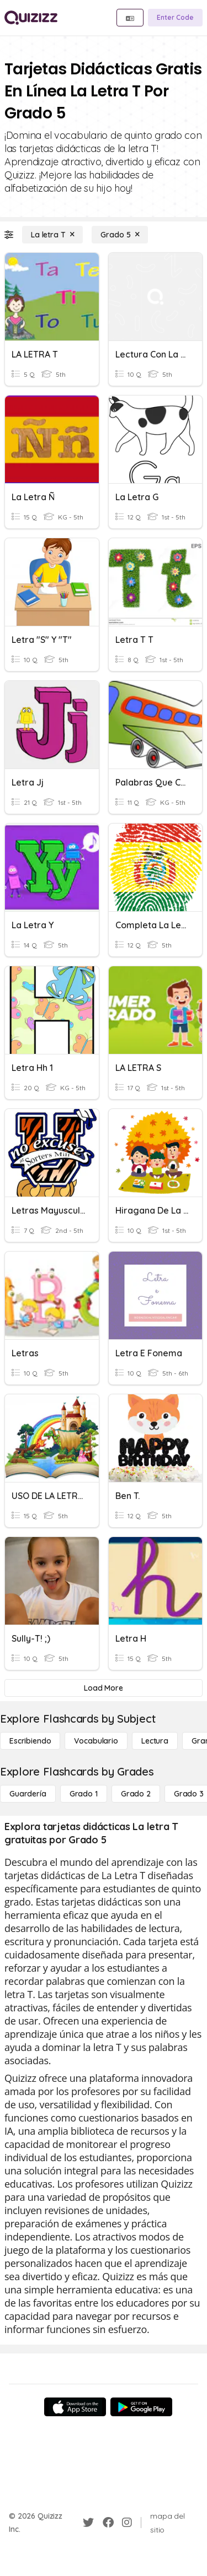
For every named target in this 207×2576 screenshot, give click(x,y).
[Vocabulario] (96, 1741)
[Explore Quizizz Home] (30, 17)
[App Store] (75, 2407)
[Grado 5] (120, 234)
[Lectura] (155, 1741)
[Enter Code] (175, 17)
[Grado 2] (136, 1794)
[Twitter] (88, 2522)
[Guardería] (28, 1794)
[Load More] (103, 1688)
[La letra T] (52, 234)
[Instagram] (127, 2522)
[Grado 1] (83, 1794)
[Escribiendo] (30, 1741)
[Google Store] (141, 2407)
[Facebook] (108, 2522)
